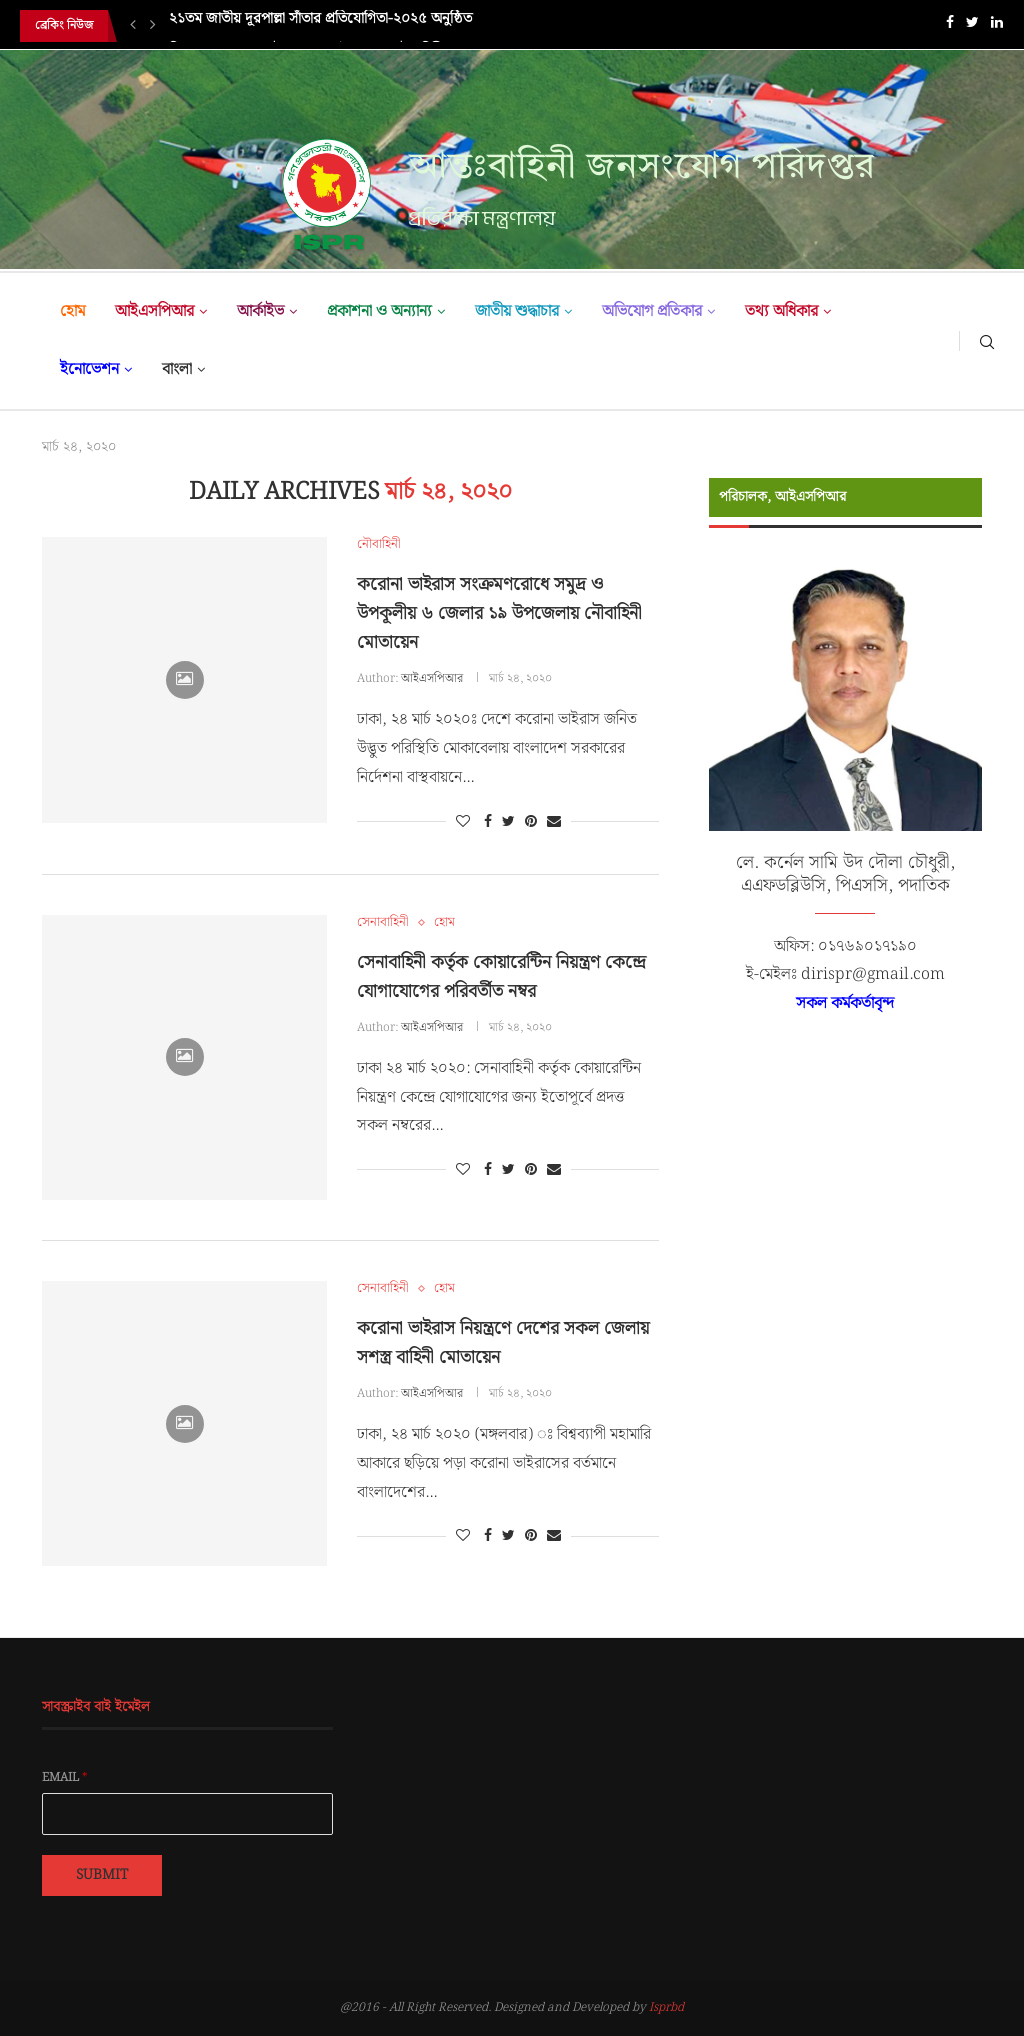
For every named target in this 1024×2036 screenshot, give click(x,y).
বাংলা (177, 369)
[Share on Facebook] (488, 822)
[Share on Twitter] (508, 822)
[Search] (987, 341)
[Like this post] (463, 822)
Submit (102, 1875)
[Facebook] (950, 26)
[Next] (153, 26)
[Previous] (133, 26)
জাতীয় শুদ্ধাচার (517, 311)
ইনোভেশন (89, 369)
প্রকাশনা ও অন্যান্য (379, 311)
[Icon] (185, 680)
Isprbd (666, 2007)
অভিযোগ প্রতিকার (652, 311)
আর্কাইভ (260, 311)
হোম (72, 311)
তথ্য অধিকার (781, 311)
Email (65, 1778)
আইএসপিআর (154, 311)
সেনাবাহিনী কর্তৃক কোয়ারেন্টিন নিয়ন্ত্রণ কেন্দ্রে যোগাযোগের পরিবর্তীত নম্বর (501, 977)
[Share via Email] (554, 822)
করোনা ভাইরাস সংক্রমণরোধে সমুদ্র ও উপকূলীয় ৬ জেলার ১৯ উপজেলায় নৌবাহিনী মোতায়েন (499, 613)
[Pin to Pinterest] (531, 822)
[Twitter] (972, 26)
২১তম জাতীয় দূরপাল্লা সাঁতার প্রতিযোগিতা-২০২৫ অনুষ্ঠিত (320, 26)
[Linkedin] (997, 26)
